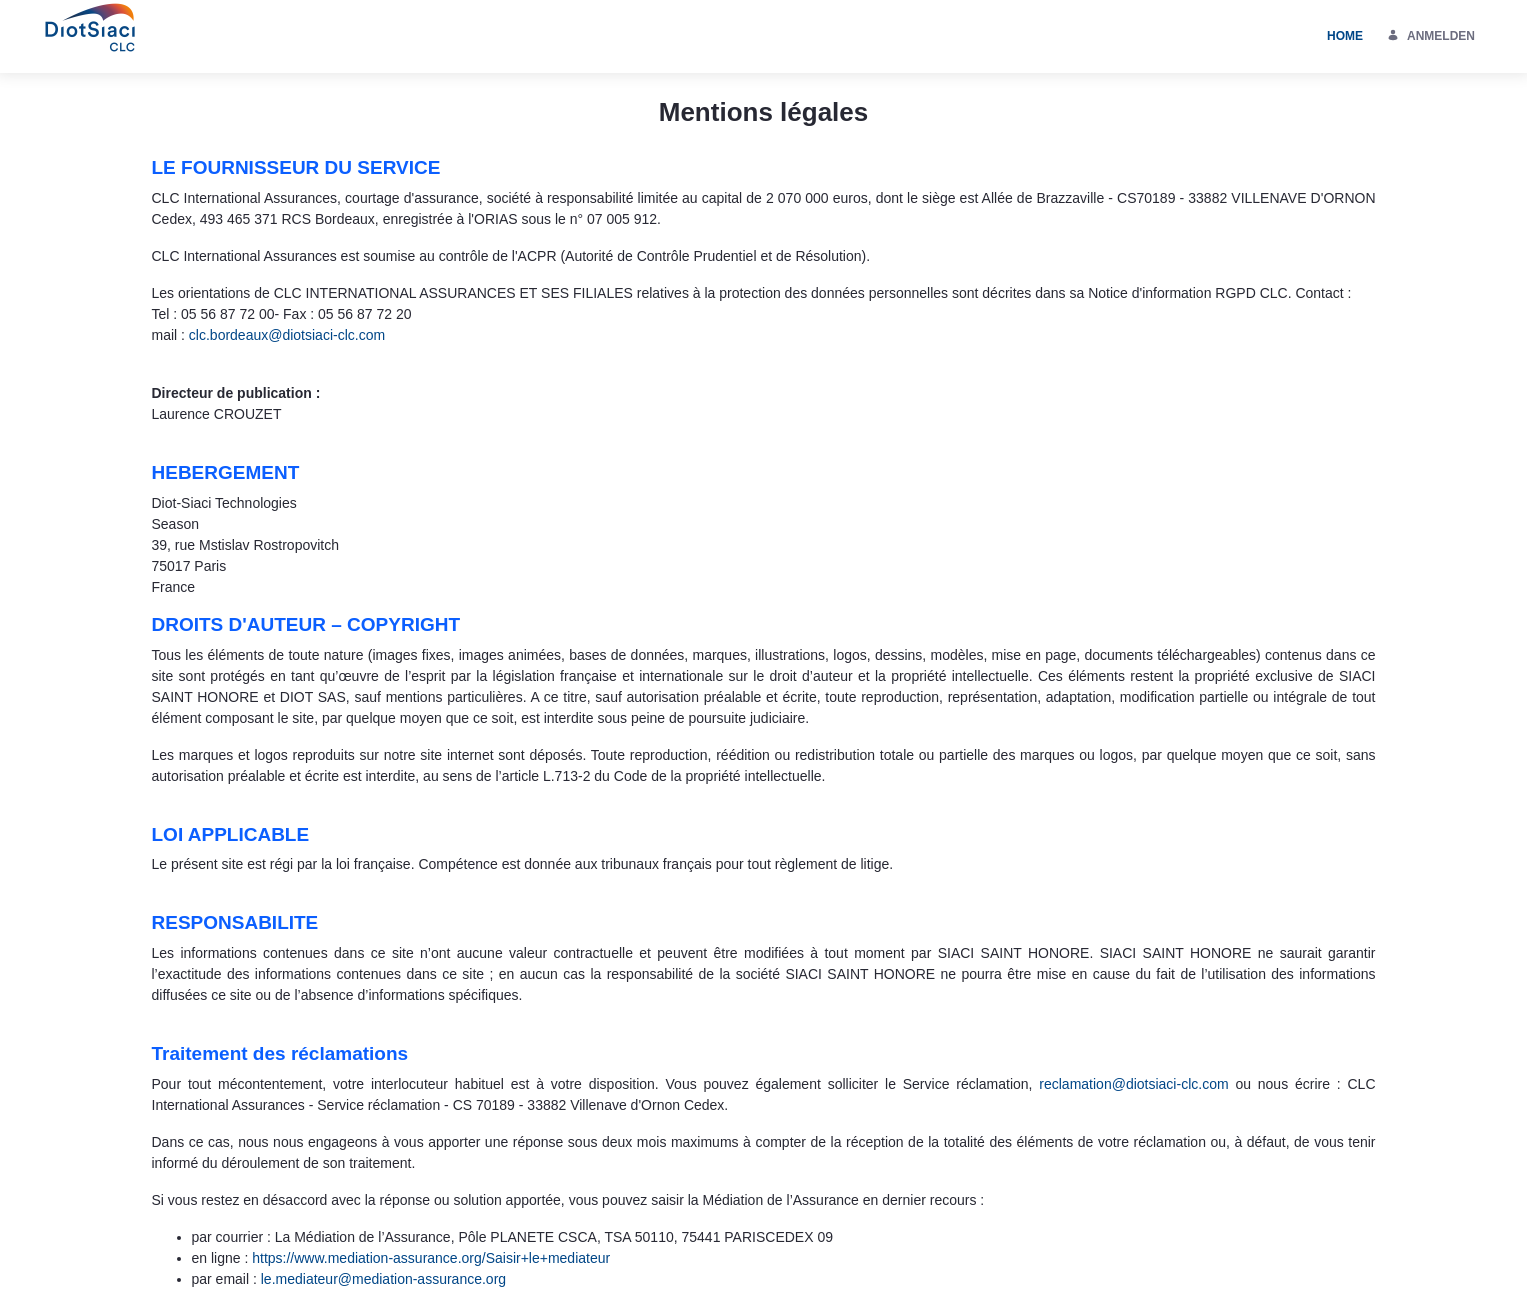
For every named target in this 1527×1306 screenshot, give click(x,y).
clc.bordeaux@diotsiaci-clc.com (287, 335)
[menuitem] (1345, 36)
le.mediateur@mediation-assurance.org (383, 1279)
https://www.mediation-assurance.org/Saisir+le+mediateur (431, 1258)
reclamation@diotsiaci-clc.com (1133, 1084)
